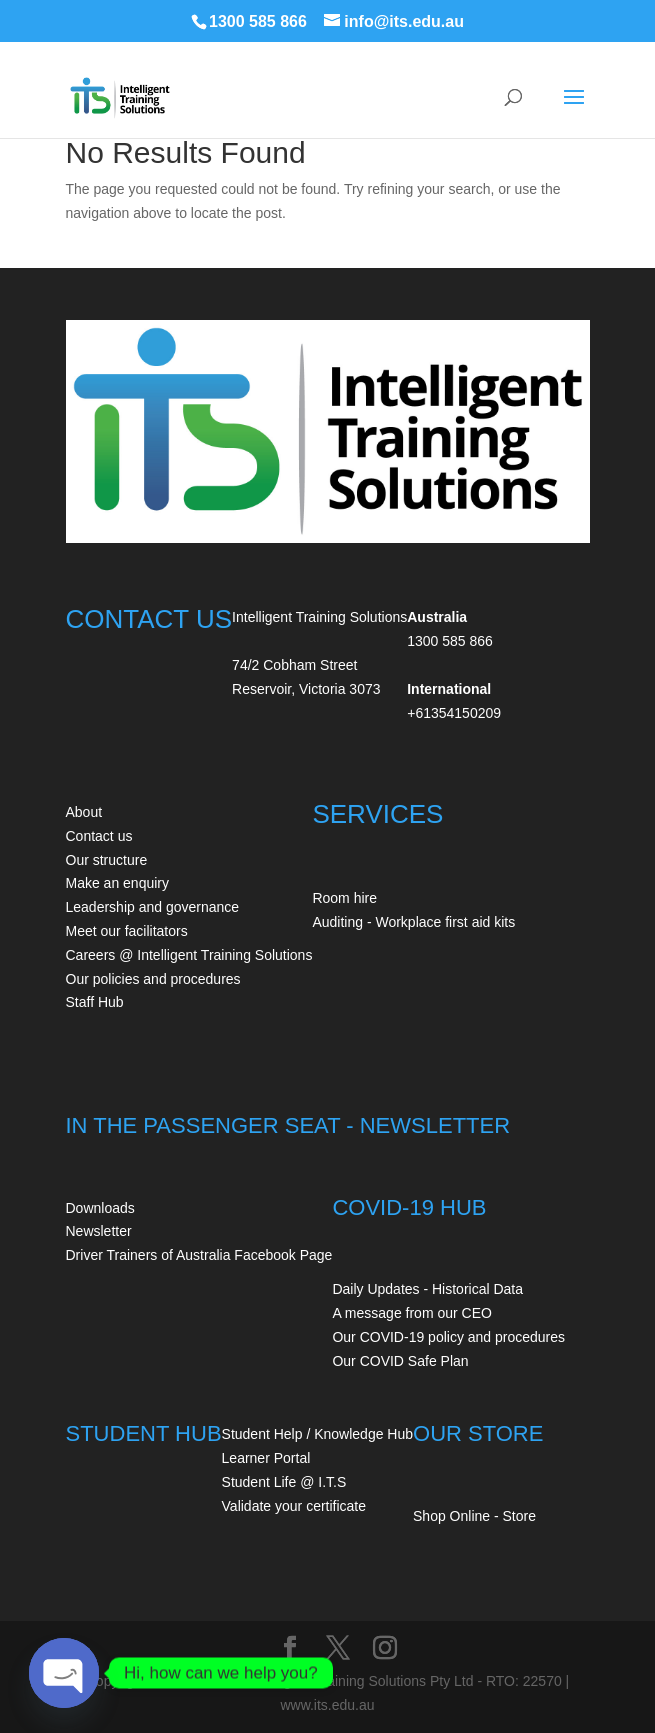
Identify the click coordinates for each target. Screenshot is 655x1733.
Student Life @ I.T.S (284, 1482)
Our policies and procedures (153, 979)
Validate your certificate (294, 1506)
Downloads (100, 1208)
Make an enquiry (118, 883)
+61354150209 (454, 713)
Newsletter (99, 1231)
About (84, 812)
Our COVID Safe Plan (400, 1361)
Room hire (344, 898)
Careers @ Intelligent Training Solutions (189, 955)
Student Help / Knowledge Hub (317, 1434)
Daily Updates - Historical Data (427, 1289)
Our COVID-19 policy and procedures (448, 1337)
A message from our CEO (412, 1313)
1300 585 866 (258, 21)
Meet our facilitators (127, 931)
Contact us (99, 836)
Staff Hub (95, 1002)
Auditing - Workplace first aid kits (413, 922)
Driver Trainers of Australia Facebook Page (199, 1255)
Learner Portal (266, 1458)
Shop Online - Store (474, 1516)
